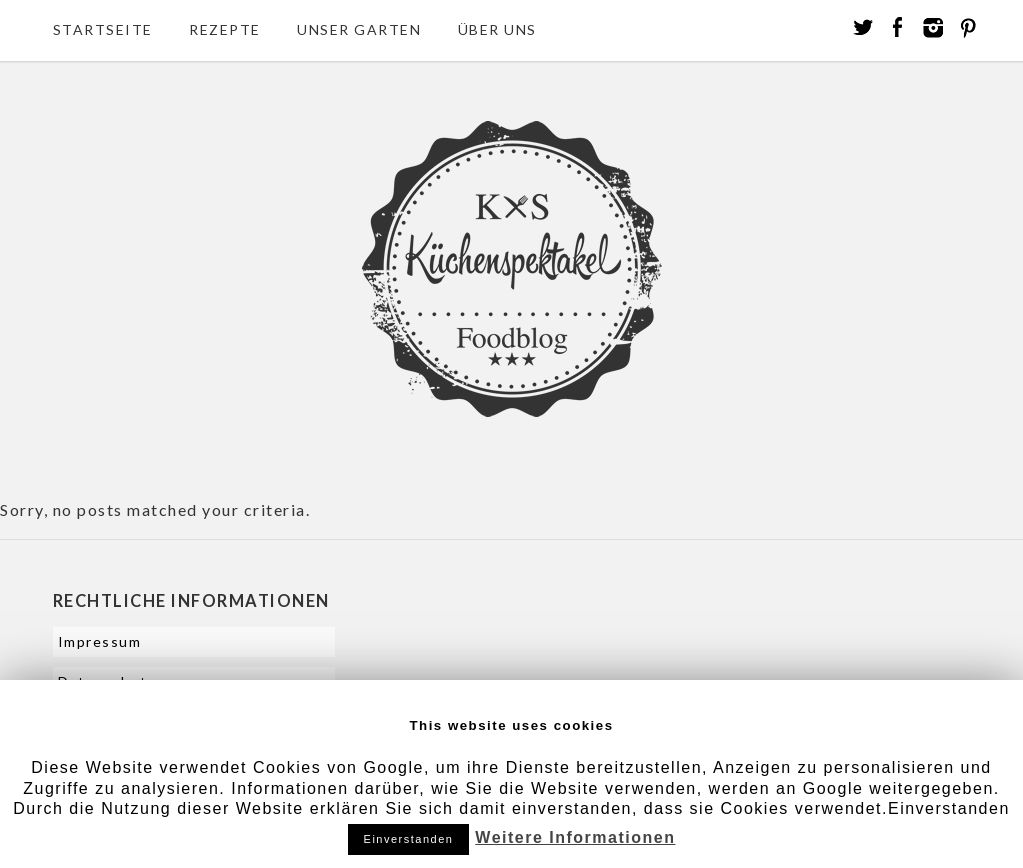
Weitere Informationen (575, 837)
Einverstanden (409, 839)
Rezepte (225, 29)
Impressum (100, 641)
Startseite (103, 29)
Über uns (497, 29)
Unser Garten (359, 29)
